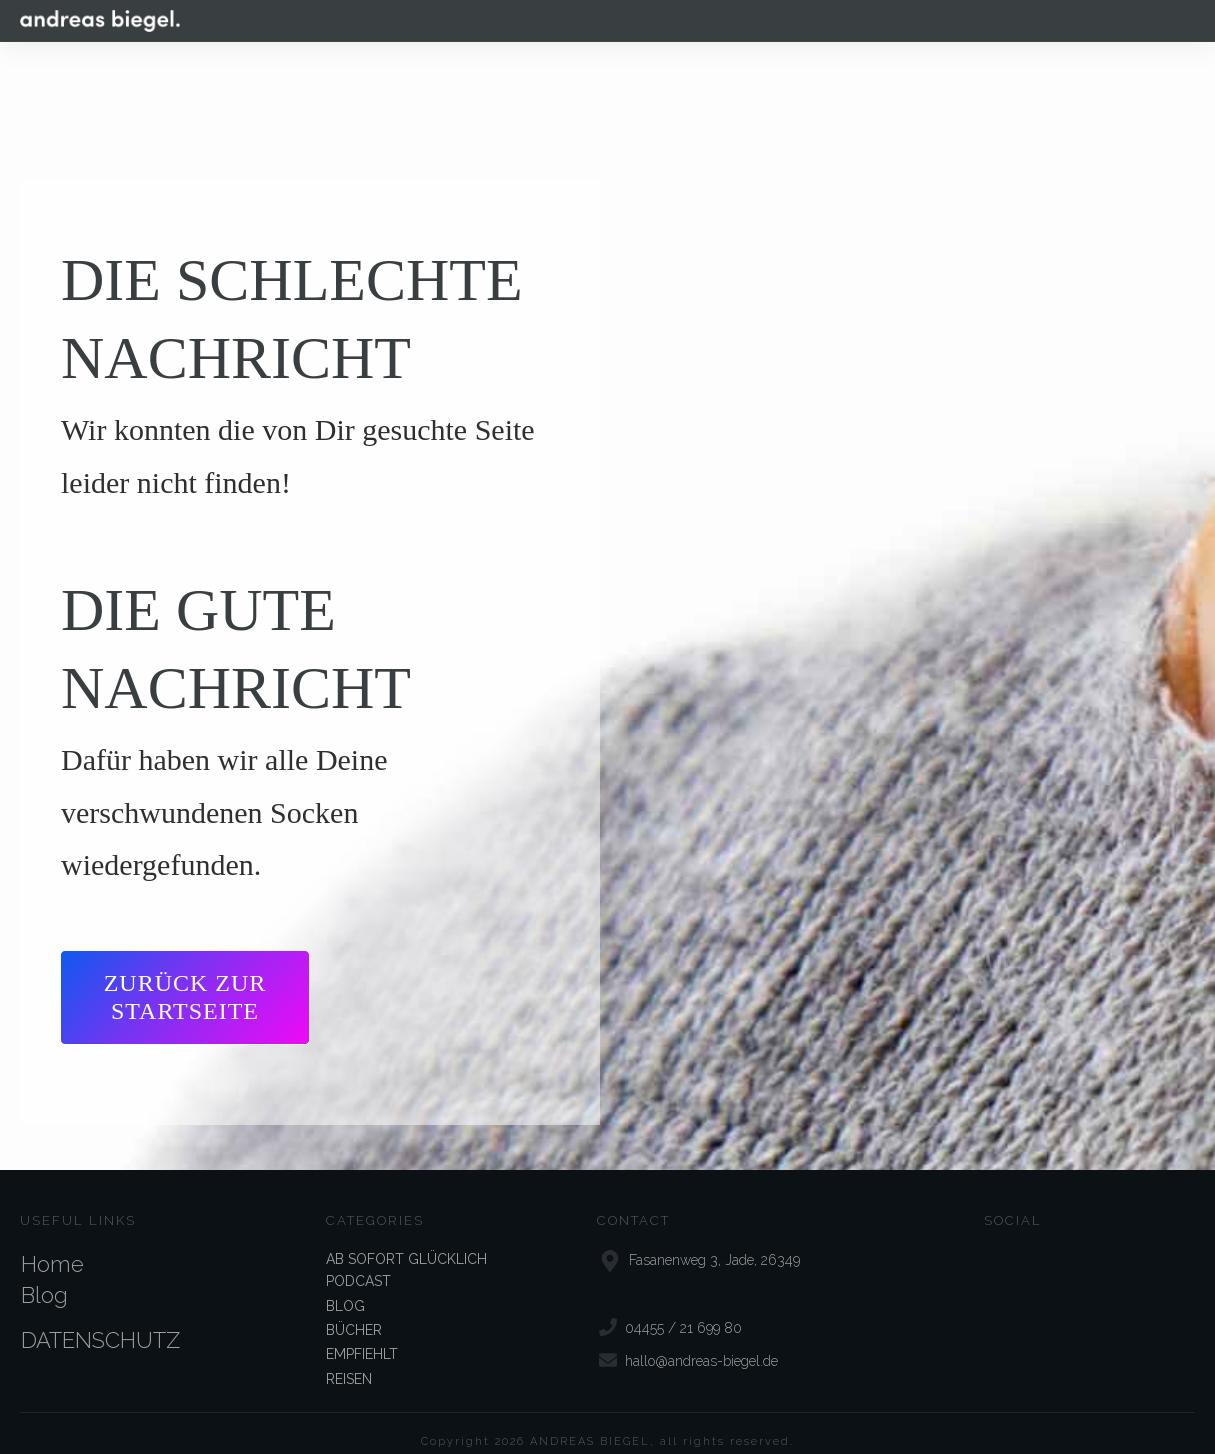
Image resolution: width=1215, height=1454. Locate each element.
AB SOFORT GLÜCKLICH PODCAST (406, 1252)
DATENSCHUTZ (100, 1322)
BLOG (345, 1288)
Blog (44, 1277)
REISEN (349, 1361)
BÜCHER (354, 1312)
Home (52, 1246)
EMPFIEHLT (362, 1337)
